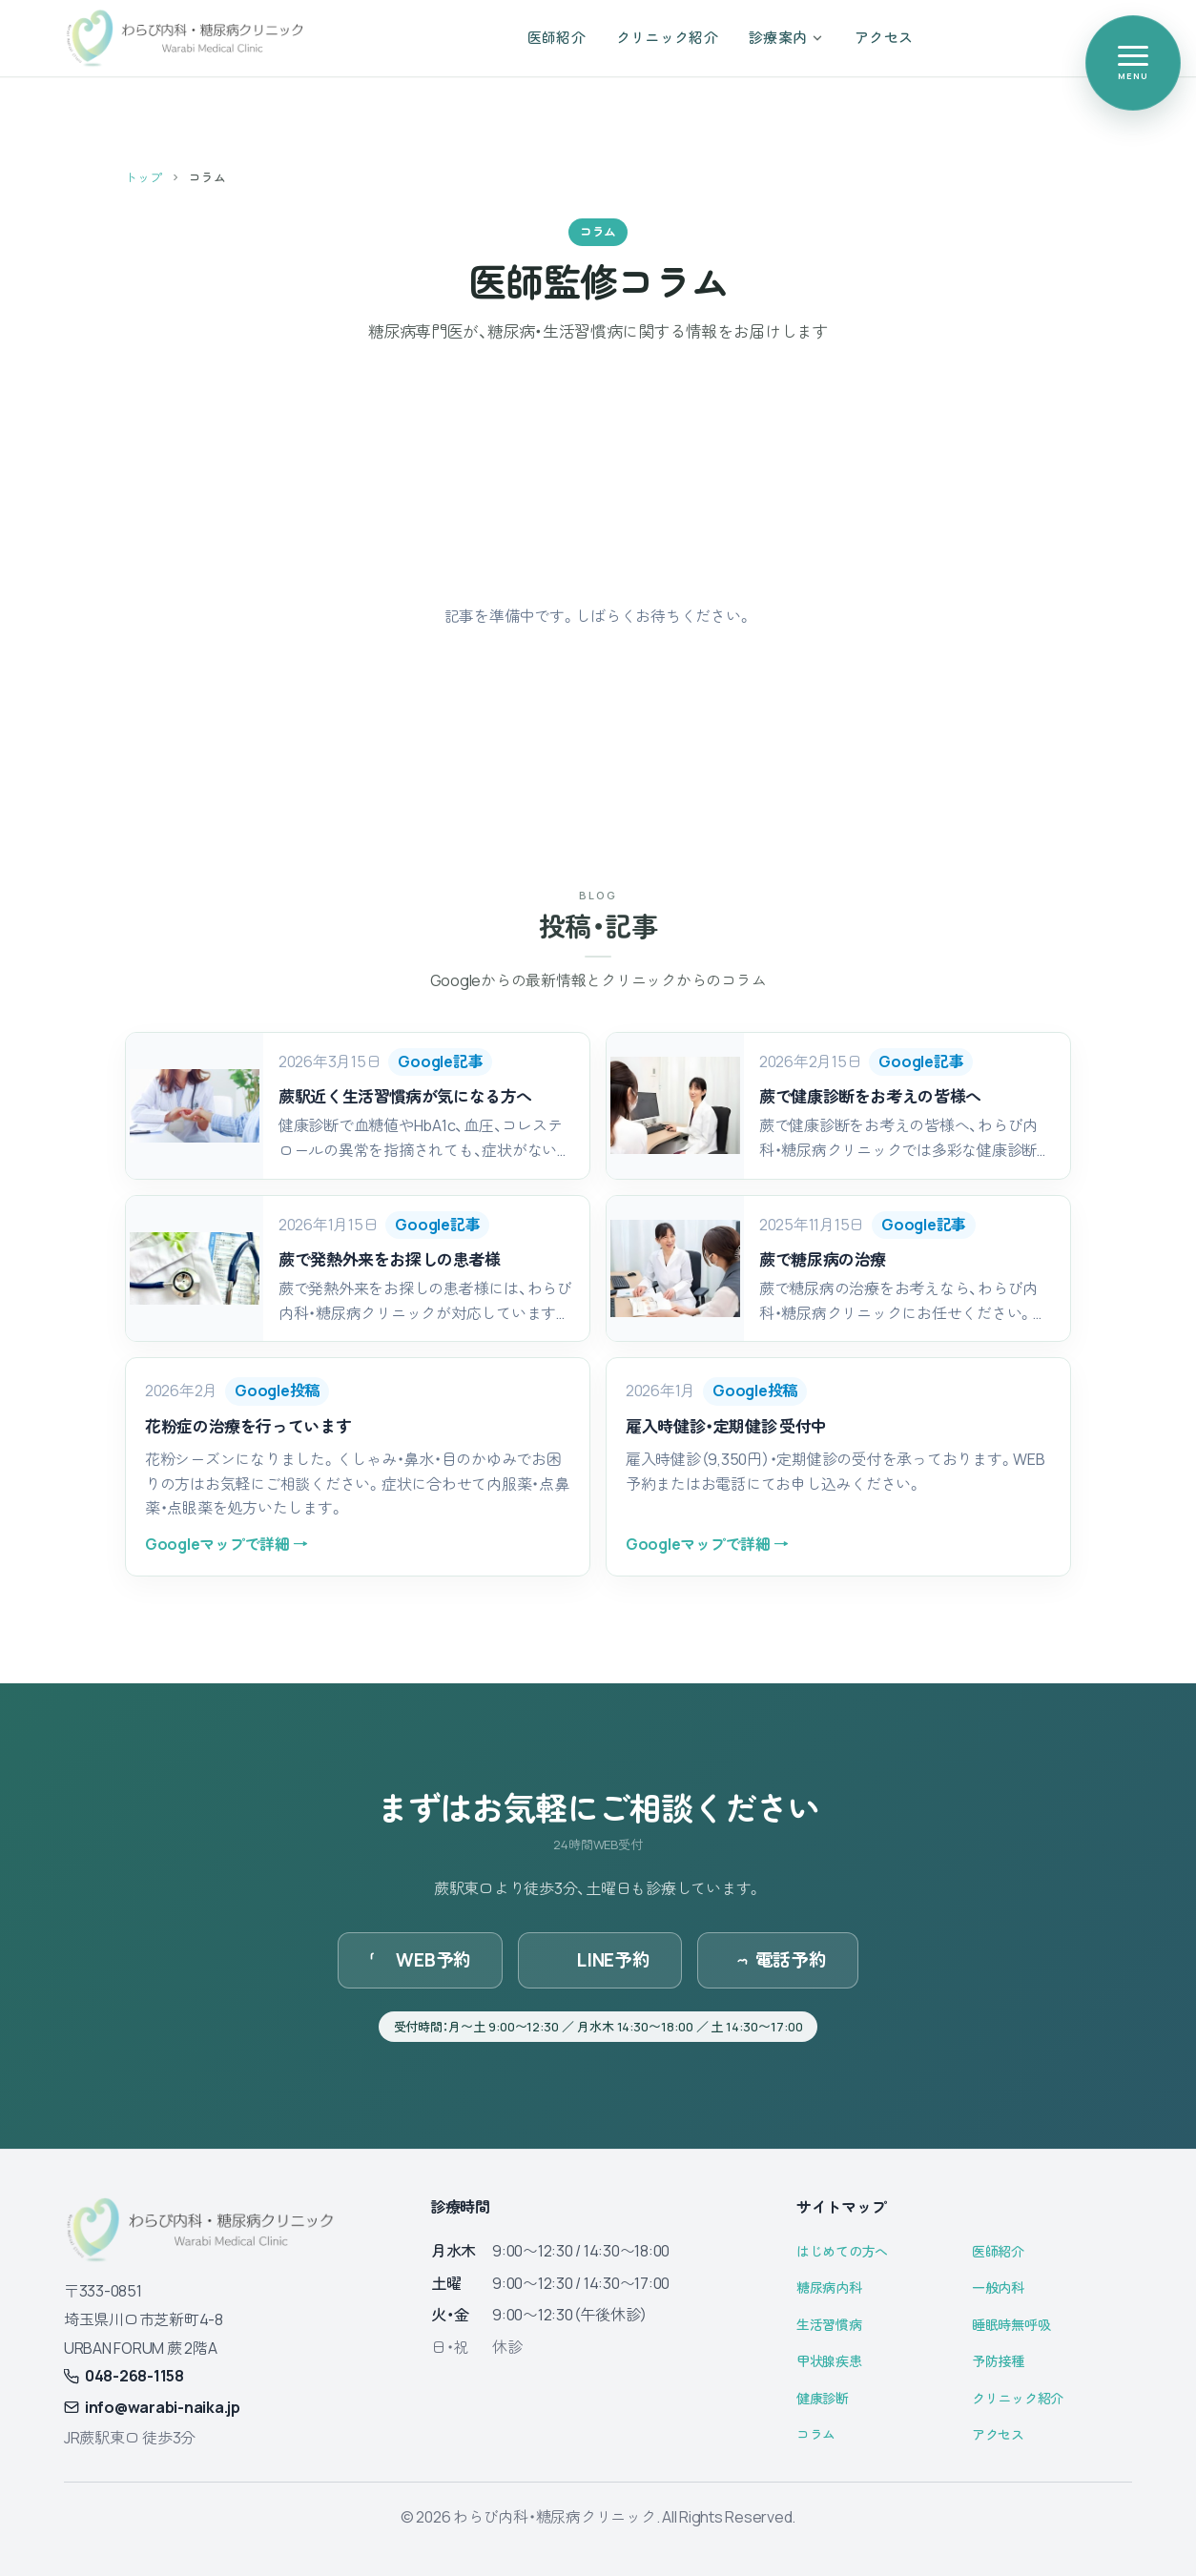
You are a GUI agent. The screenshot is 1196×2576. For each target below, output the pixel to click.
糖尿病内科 (829, 2287)
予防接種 (998, 2361)
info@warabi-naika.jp (152, 2407)
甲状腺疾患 (829, 2361)
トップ (143, 177)
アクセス (998, 2434)
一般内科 (998, 2287)
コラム (815, 2434)
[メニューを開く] (1133, 63)
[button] (357, 1106)
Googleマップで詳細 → (226, 1544)
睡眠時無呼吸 (1011, 2325)
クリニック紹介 (1017, 2398)
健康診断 (822, 2398)
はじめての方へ (842, 2251)
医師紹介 (998, 2251)
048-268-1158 (124, 2375)
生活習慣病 (829, 2325)
